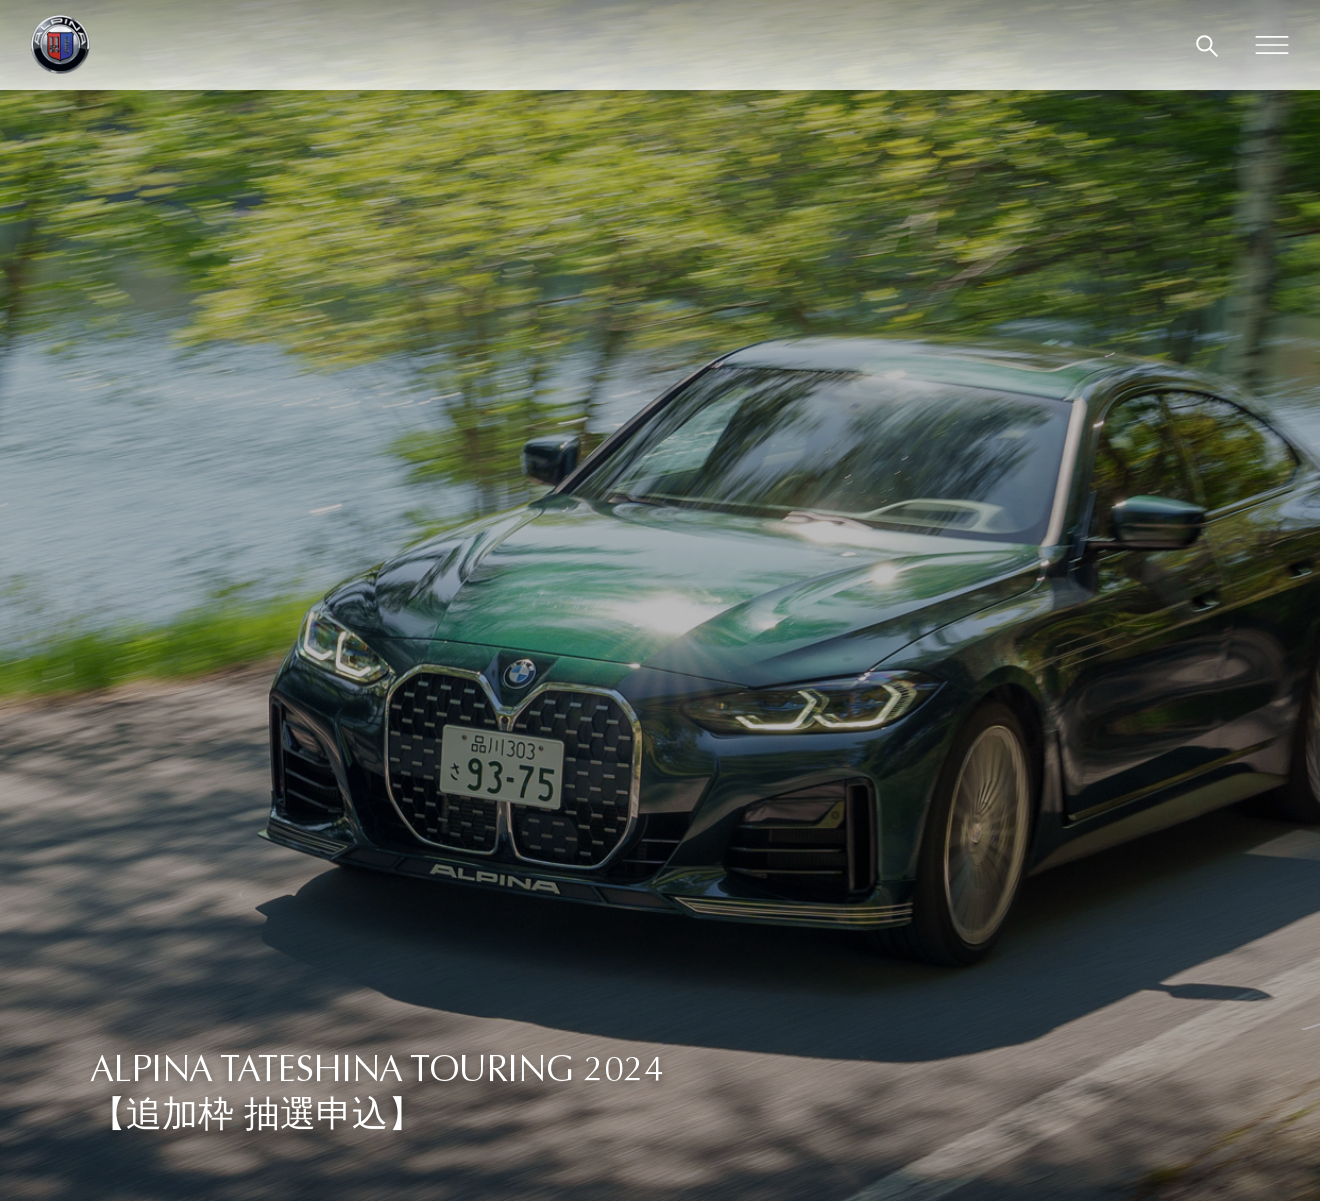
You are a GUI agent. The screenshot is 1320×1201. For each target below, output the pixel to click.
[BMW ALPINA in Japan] (60, 44)
